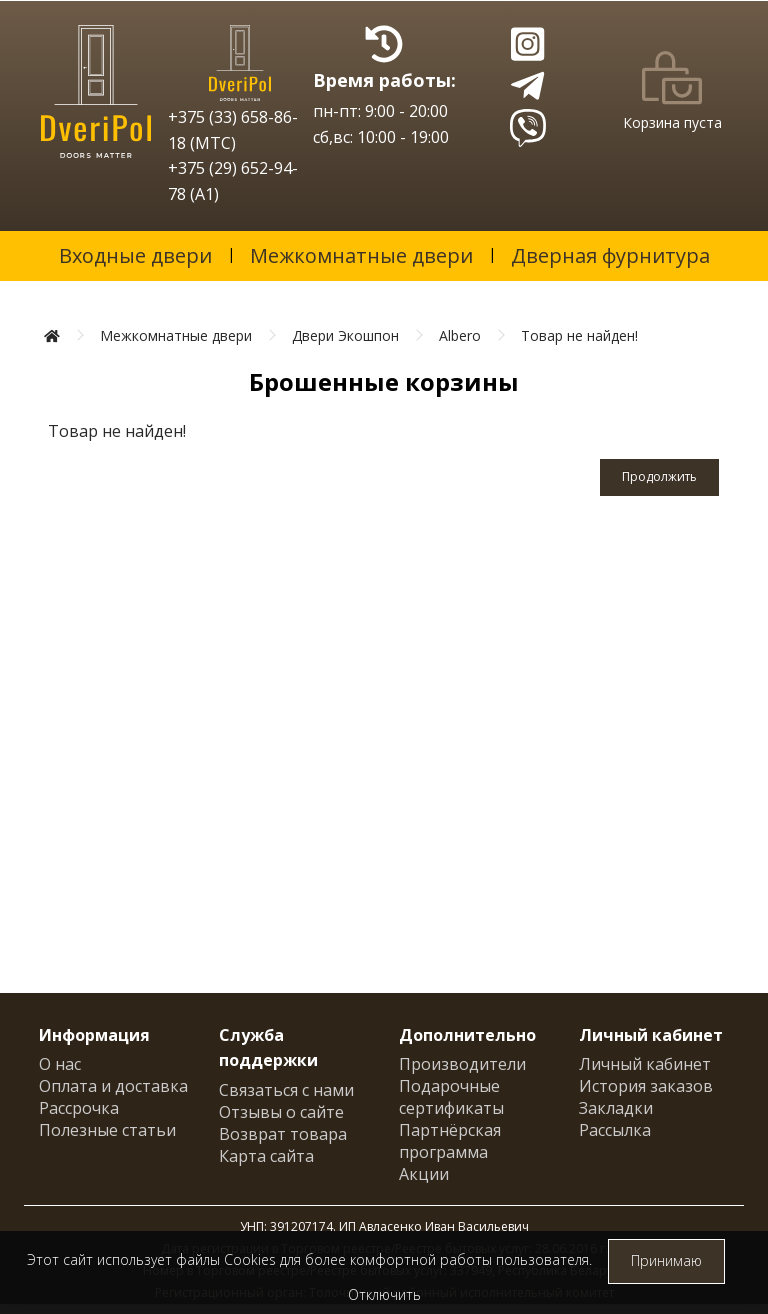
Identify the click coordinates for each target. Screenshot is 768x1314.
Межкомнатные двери (361, 255)
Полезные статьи (107, 1130)
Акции (424, 1174)
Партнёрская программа (450, 1141)
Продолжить (659, 476)
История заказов (646, 1086)
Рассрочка (79, 1108)
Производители (462, 1064)
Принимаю (666, 1260)
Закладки (616, 1108)
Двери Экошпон (345, 335)
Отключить (384, 1294)
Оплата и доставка (113, 1086)
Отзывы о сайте (281, 1112)
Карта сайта (266, 1156)
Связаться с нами (286, 1090)
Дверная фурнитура (610, 255)
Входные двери (135, 255)
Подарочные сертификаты (451, 1097)
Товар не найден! (579, 335)
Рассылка (615, 1130)
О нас (60, 1064)
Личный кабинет (645, 1064)
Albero (460, 335)
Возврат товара (283, 1134)
